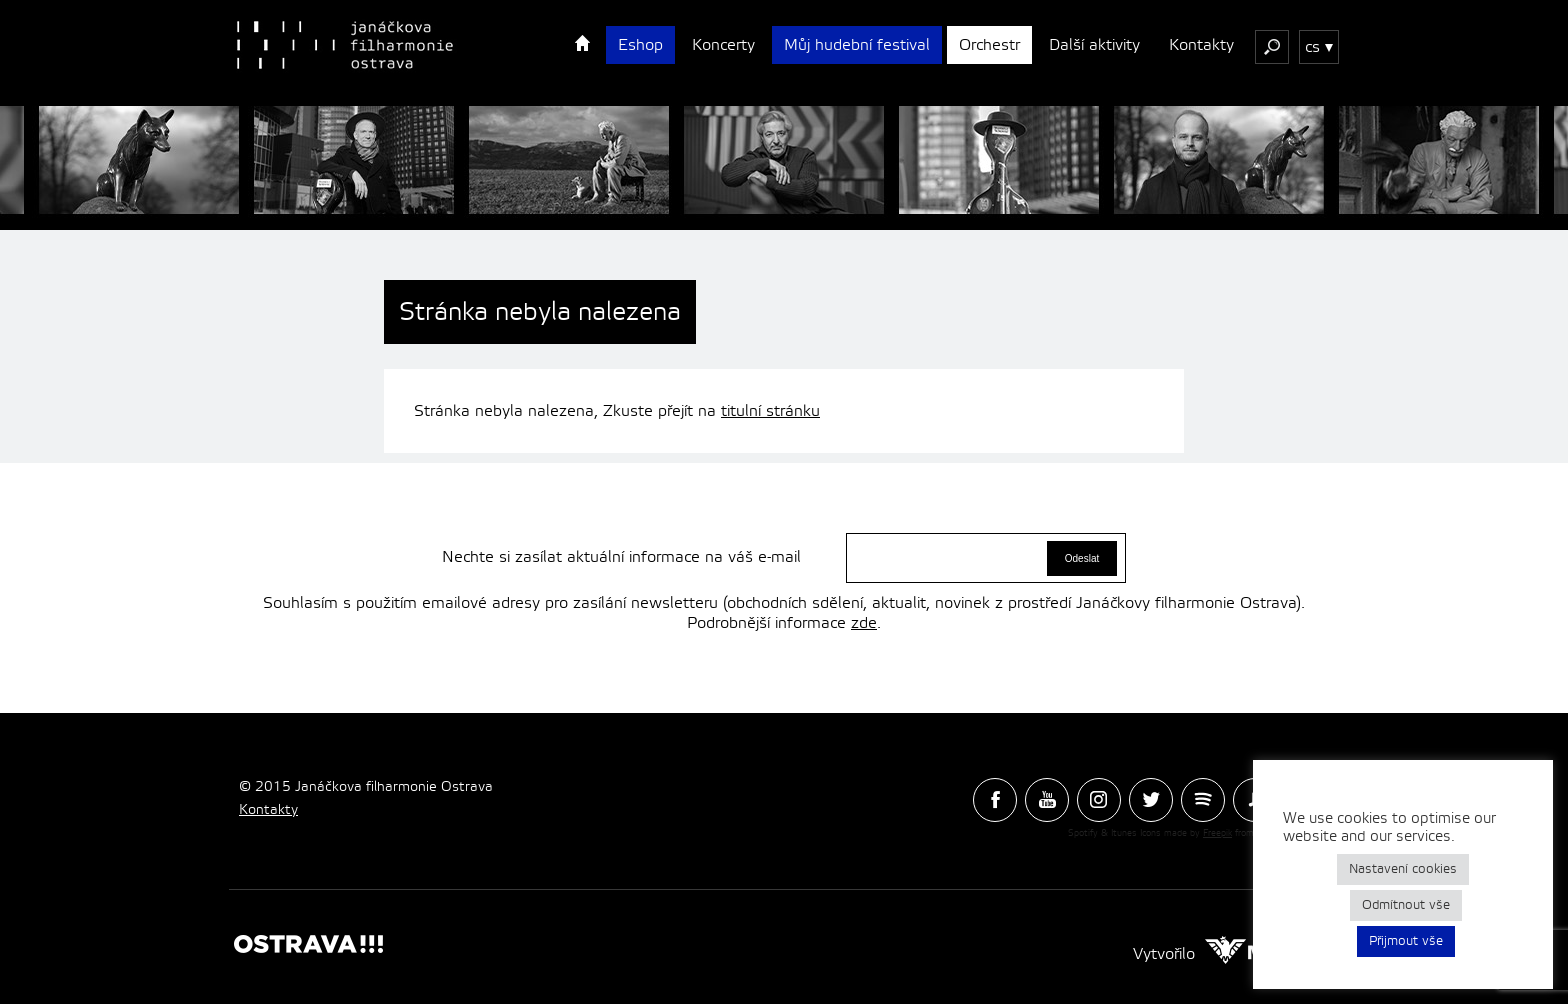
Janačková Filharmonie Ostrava (345, 45)
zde (864, 623)
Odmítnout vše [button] (1406, 905)
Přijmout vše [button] (1406, 941)
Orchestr (989, 45)
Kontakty (1201, 45)
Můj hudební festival (857, 45)
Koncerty (723, 45)
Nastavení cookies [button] (1403, 869)
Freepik (1217, 833)
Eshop (640, 45)
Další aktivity (1094, 45)
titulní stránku (770, 411)
